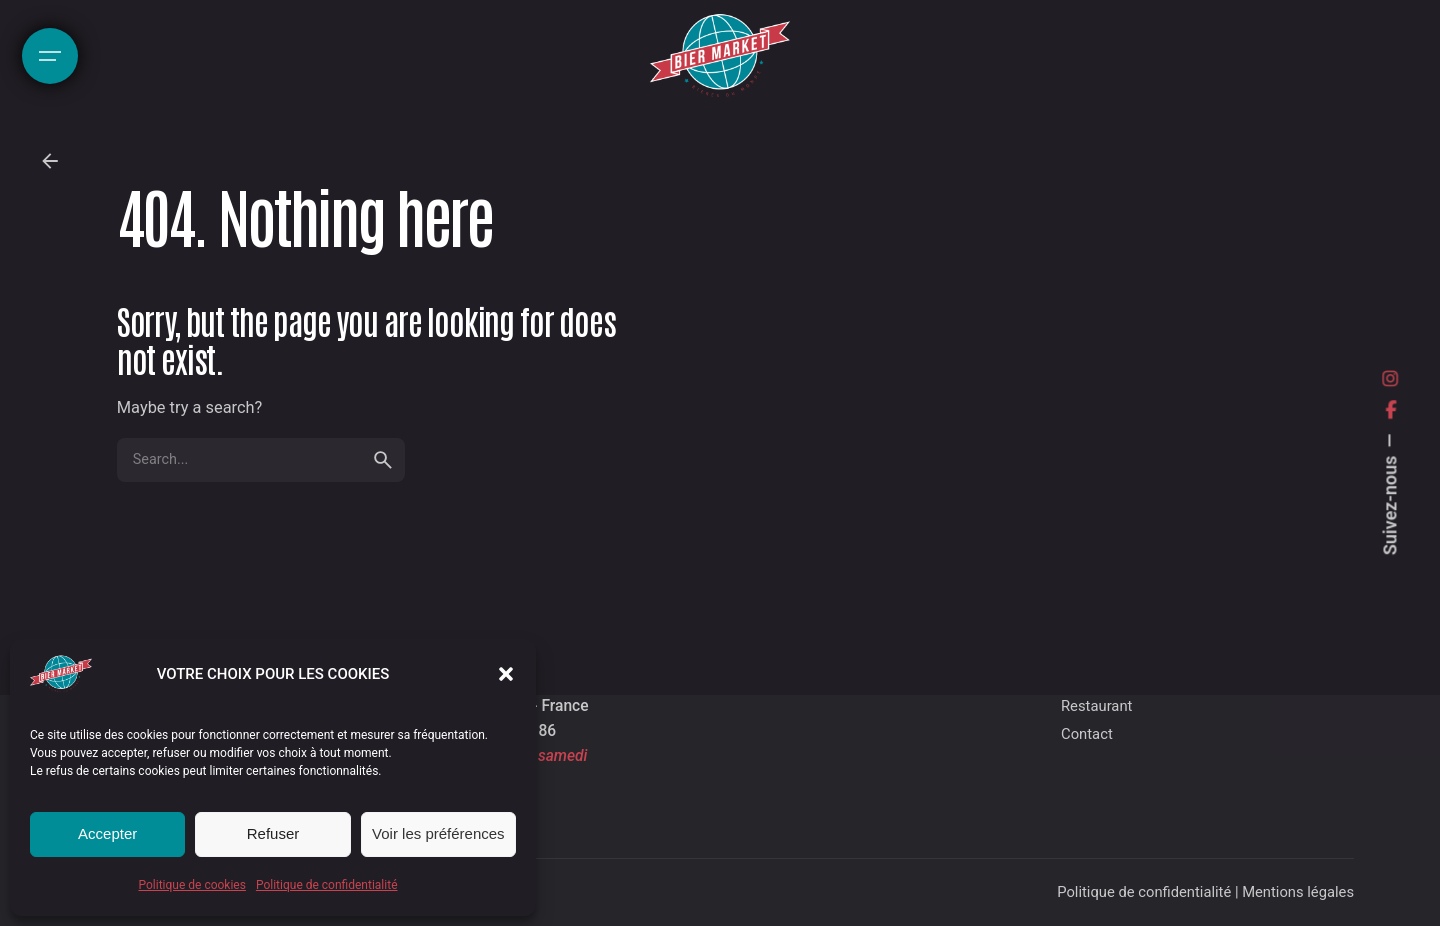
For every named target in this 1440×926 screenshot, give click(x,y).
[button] (506, 674)
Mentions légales (1298, 892)
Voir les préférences (438, 833)
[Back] (50, 161)
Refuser (273, 833)
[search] (383, 460)
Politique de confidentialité (327, 885)
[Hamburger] (50, 56)
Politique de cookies (192, 885)
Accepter (107, 833)
